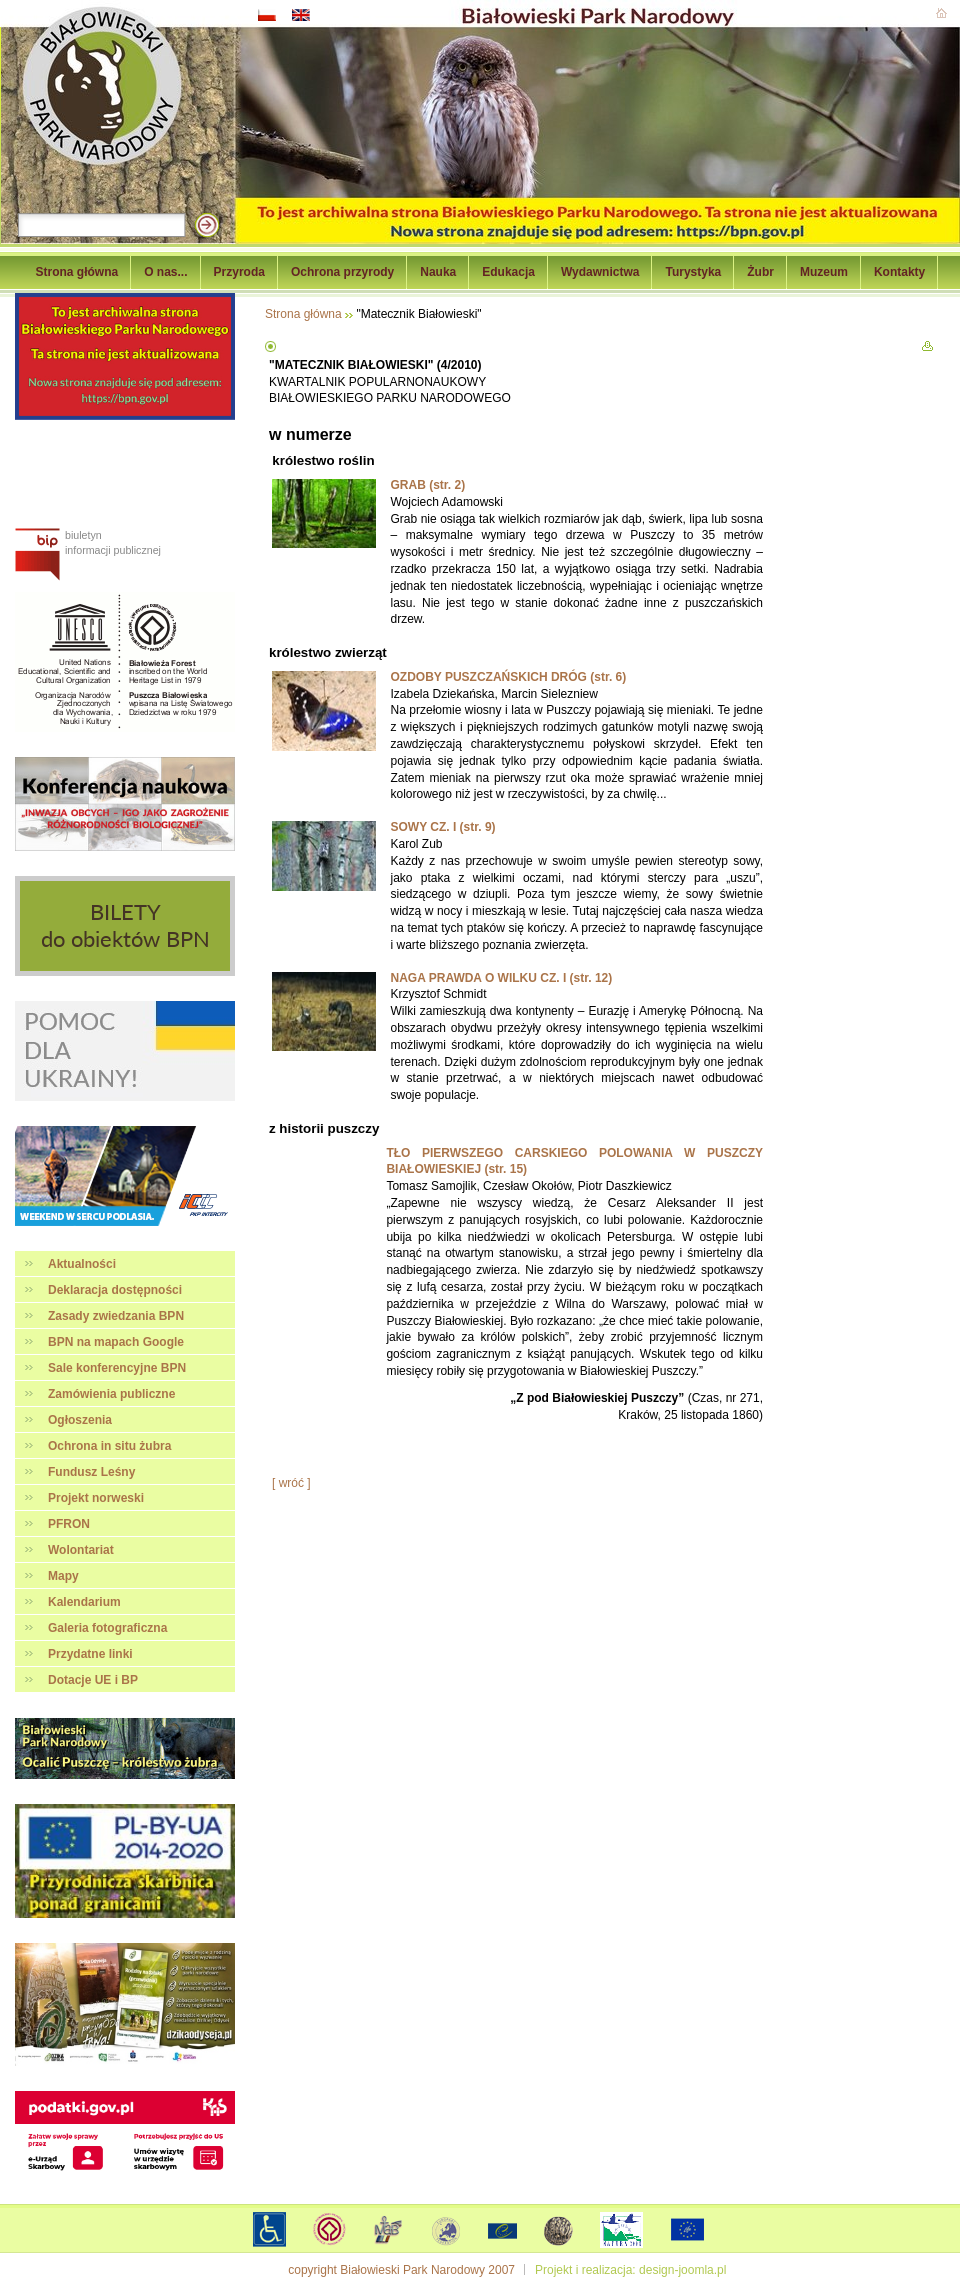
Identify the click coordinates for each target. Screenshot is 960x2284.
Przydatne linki (90, 1654)
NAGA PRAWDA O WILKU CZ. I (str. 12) (501, 978)
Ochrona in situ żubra (109, 1446)
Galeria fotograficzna (107, 1628)
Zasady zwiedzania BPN (116, 1316)
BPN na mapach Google (116, 1342)
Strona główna (77, 272)
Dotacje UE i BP (93, 1680)
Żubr (760, 272)
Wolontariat (81, 1550)
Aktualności (82, 1264)
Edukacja (508, 272)
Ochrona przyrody (342, 272)
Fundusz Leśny (91, 1472)
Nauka (438, 272)
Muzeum (824, 272)
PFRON (69, 1524)
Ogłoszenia (80, 1420)
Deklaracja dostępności (115, 1290)
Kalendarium (84, 1602)
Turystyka (693, 272)
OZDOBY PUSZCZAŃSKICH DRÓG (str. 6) (508, 677)
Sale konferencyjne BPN (117, 1368)
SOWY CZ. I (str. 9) (442, 827)
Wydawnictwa (600, 272)
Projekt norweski (96, 1498)
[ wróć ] (291, 1483)
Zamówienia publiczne (111, 1394)
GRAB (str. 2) (427, 485)
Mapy (63, 1576)
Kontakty (899, 272)
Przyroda (239, 272)
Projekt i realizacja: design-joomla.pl (630, 2270)
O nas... (165, 272)
